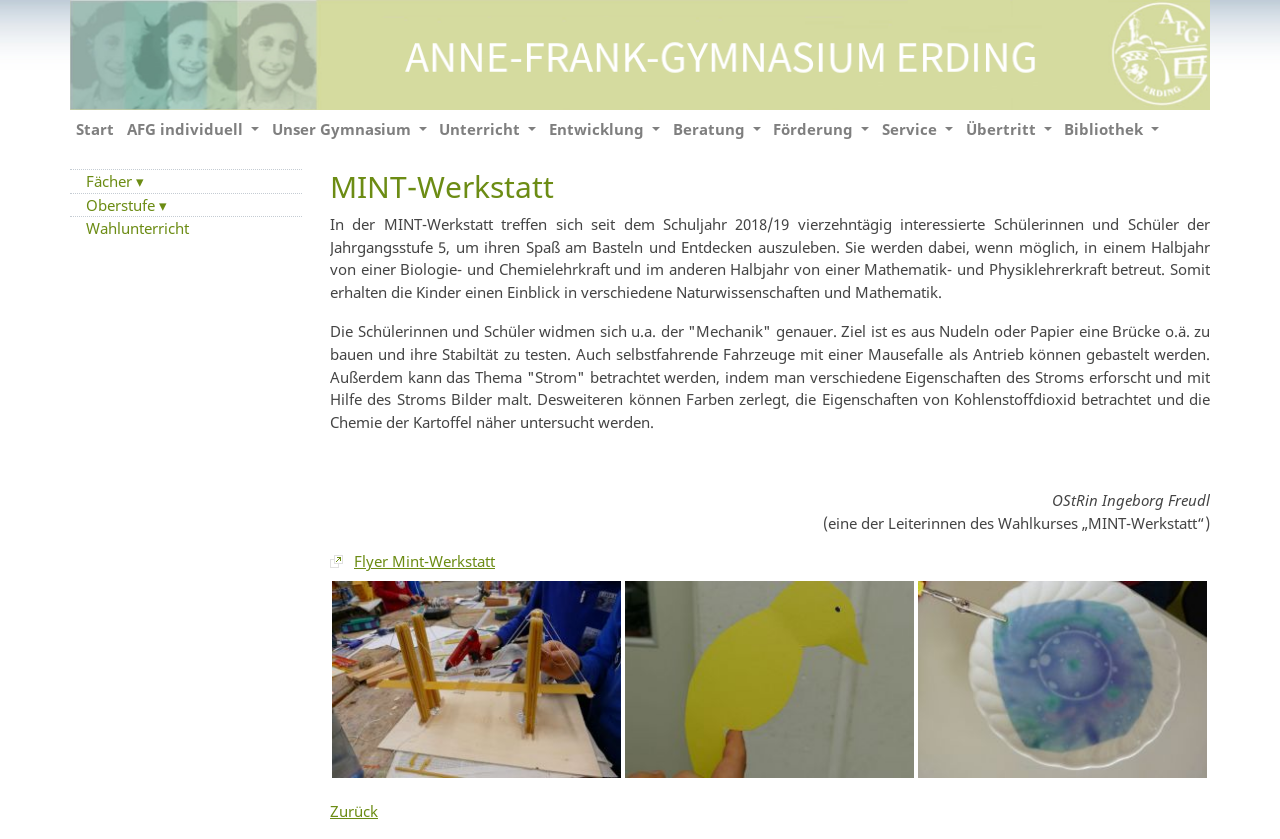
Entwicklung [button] (598, 129)
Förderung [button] (815, 129)
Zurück (354, 811)
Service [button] (911, 129)
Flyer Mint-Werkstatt (424, 561)
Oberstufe (122, 205)
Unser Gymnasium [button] (343, 129)
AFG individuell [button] (187, 129)
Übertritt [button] (1003, 129)
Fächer (111, 181)
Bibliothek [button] (1105, 129)
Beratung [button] (711, 129)
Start (95, 129)
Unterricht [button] (481, 129)
